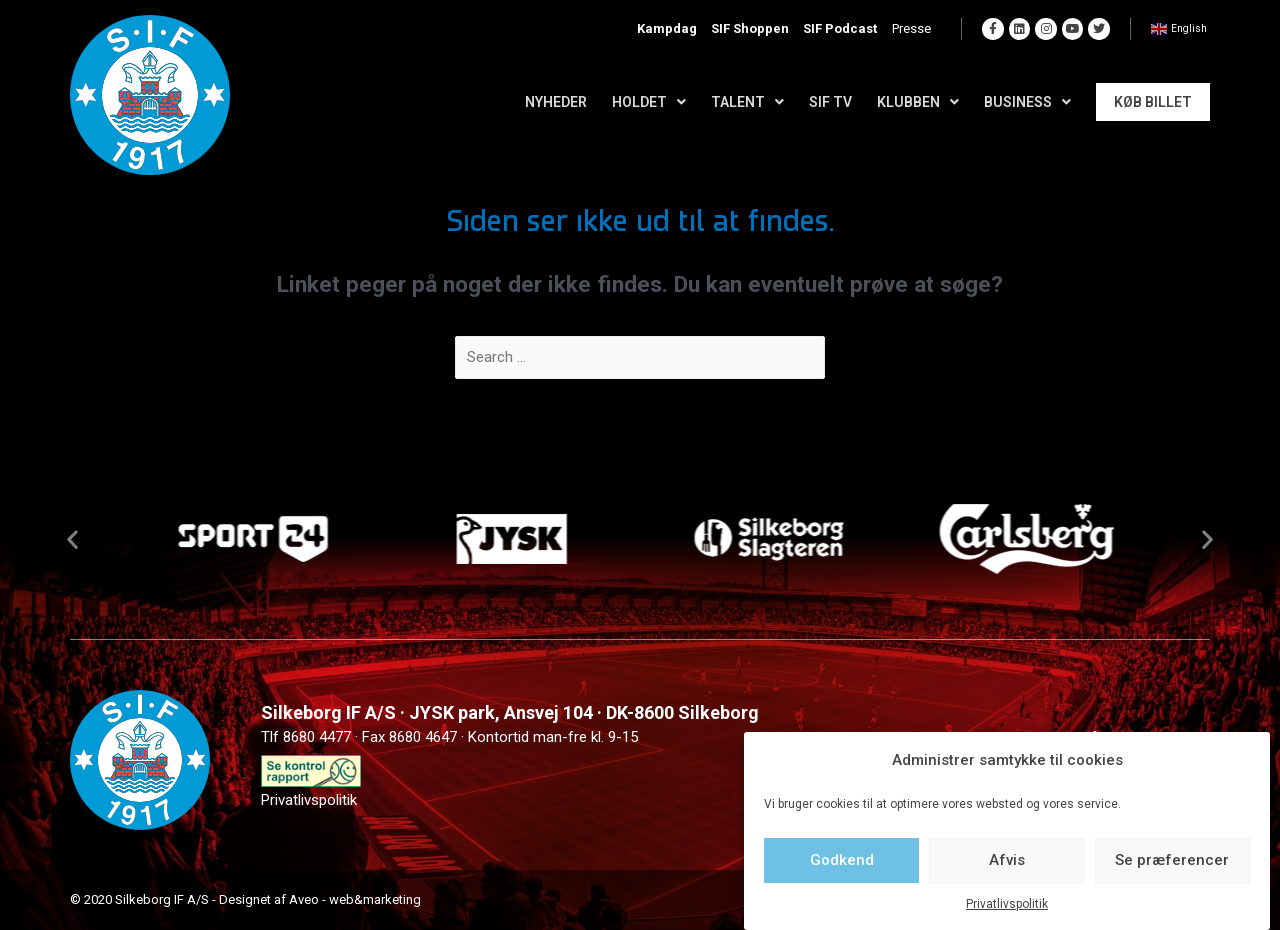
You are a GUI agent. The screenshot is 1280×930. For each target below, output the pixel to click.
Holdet (649, 102)
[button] (72, 538)
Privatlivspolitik (1007, 904)
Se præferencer (1172, 860)
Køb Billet (1153, 102)
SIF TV (830, 102)
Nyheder (556, 102)
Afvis (1007, 860)
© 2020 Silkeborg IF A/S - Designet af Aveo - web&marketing (245, 899)
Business (1027, 102)
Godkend (842, 860)
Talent (747, 102)
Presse (916, 29)
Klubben (918, 102)
